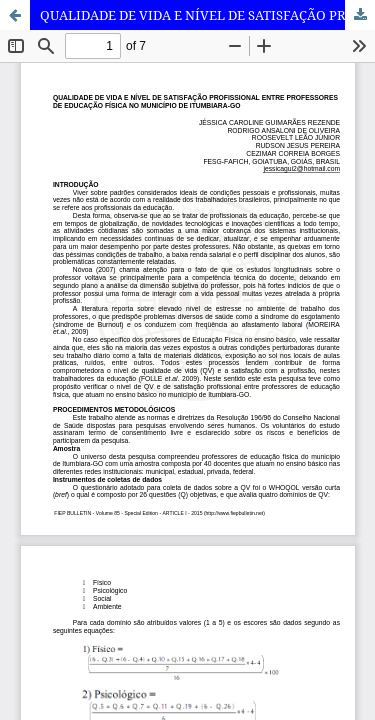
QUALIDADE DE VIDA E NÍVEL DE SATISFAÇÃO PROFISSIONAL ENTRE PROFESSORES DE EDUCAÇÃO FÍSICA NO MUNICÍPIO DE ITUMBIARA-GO (207, 15)
